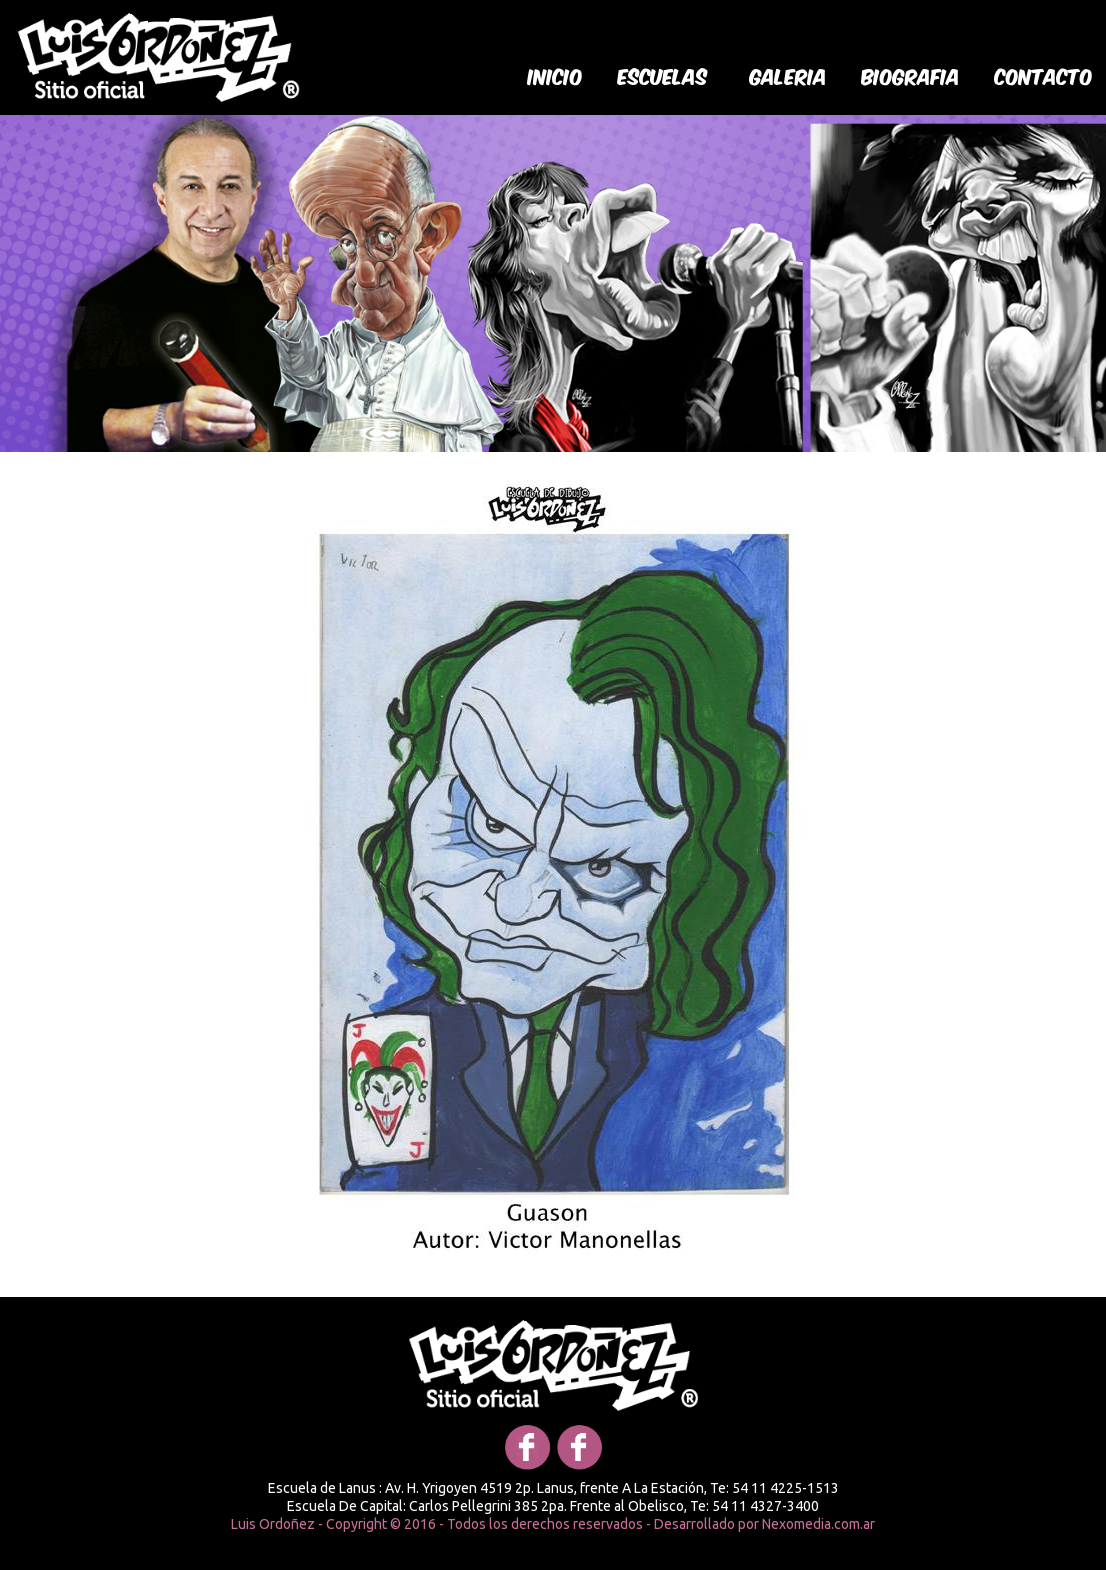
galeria (788, 75)
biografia (911, 75)
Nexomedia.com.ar (818, 1524)
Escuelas (663, 75)
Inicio (555, 75)
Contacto (1044, 75)
